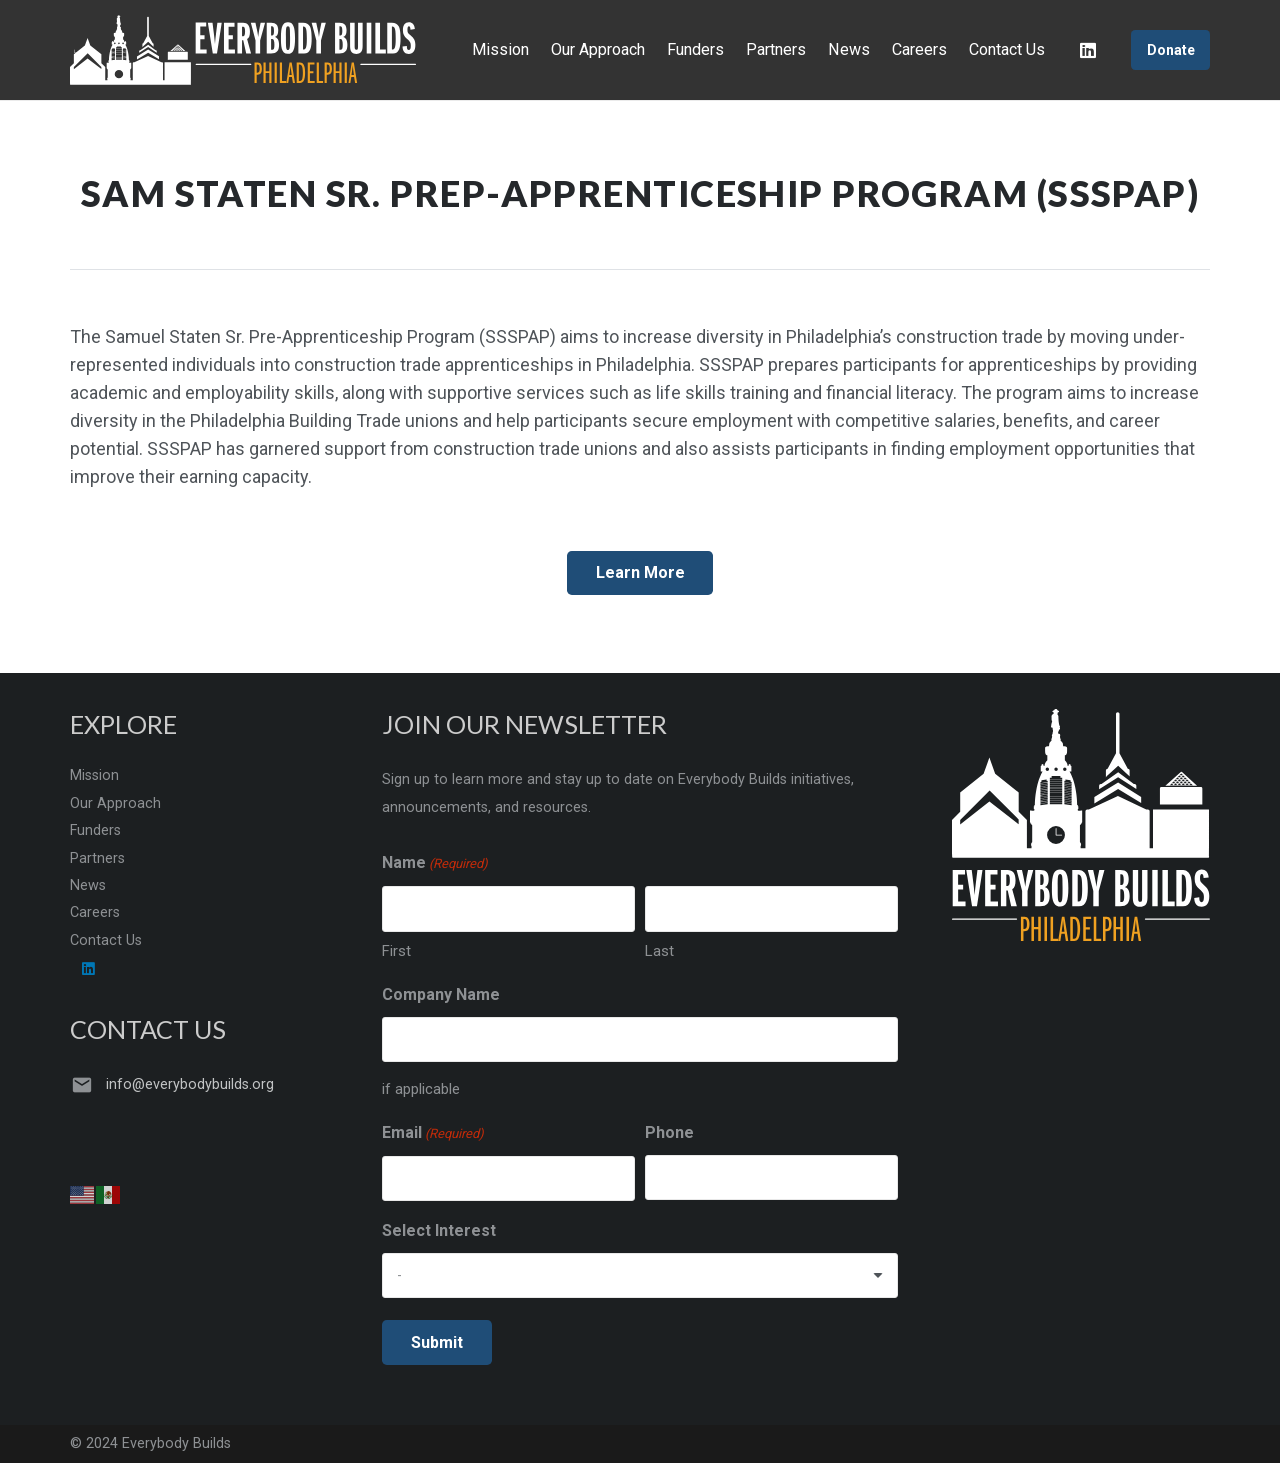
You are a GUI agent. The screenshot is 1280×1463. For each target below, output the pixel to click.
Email (433, 1134)
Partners (97, 858)
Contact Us (106, 940)
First (396, 951)
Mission (94, 775)
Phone (669, 1132)
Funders (95, 830)
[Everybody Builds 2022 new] (243, 50)
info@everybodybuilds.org (190, 1084)
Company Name (441, 994)
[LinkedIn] (1088, 50)
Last (659, 951)
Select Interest (439, 1230)
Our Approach (115, 803)
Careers (95, 912)
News (88, 885)
